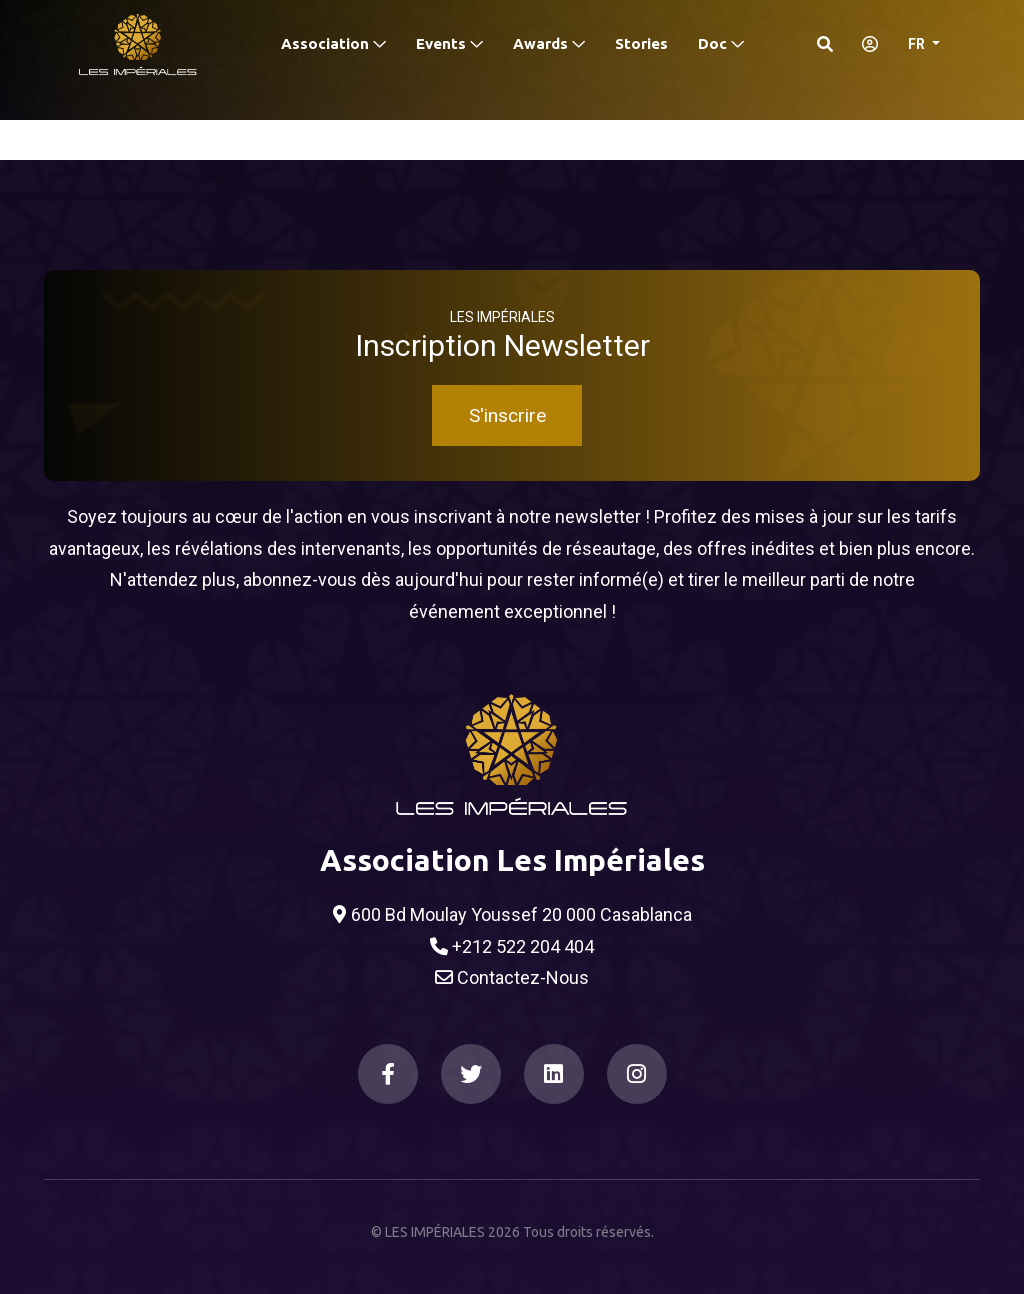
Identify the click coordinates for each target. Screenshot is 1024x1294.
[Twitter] (471, 1074)
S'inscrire (507, 415)
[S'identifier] (864, 44)
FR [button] (918, 44)
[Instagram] (637, 1074)
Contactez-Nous (512, 978)
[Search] (825, 44)
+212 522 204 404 (512, 947)
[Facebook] (388, 1074)
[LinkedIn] (554, 1074)
